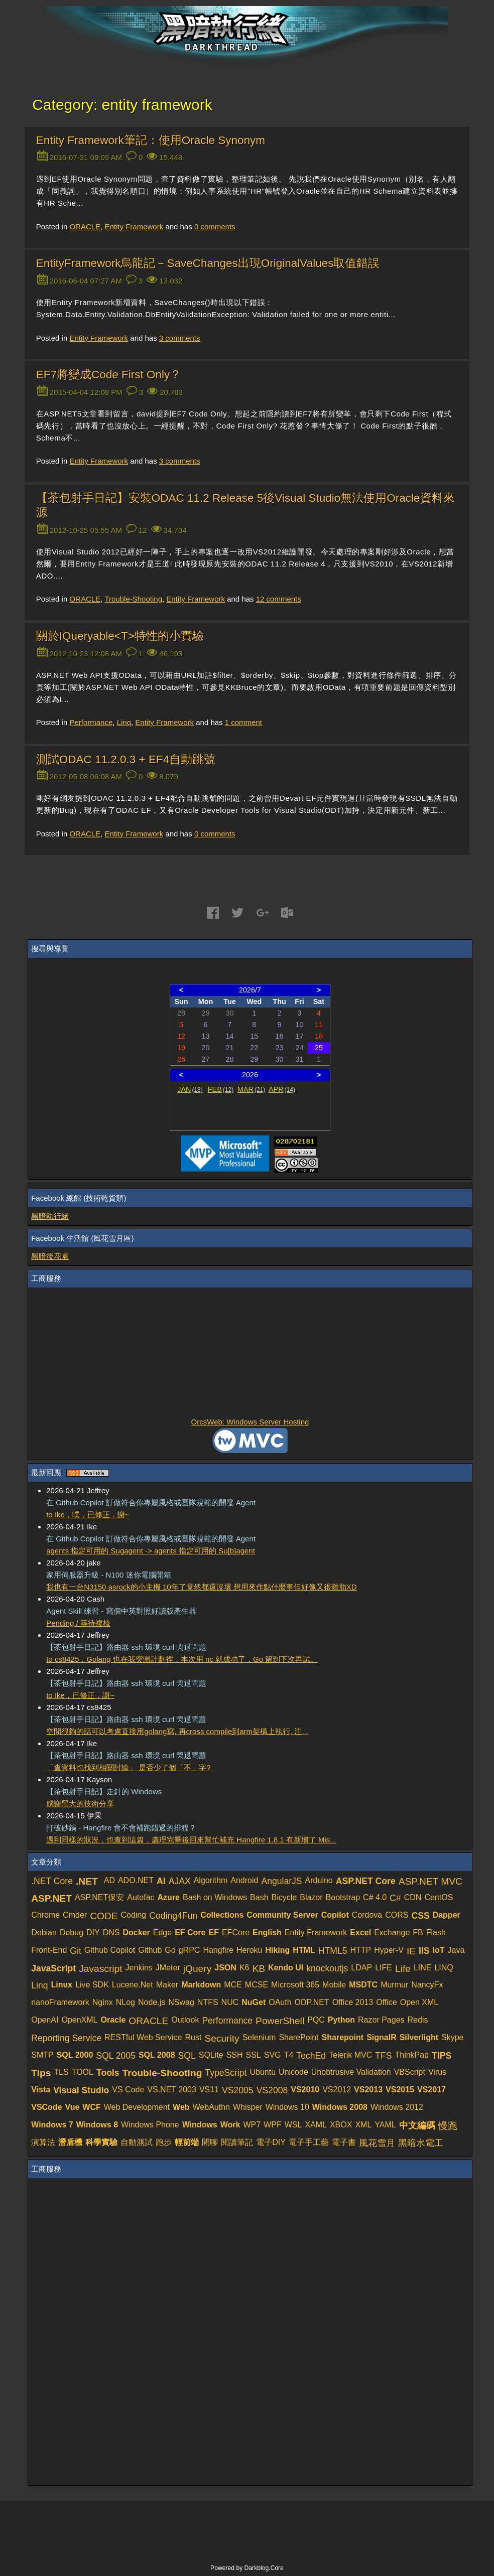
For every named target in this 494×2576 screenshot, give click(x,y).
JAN (190, 1089)
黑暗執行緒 (50, 1216)
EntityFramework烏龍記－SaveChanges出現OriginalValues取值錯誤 (208, 263)
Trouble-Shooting (133, 599)
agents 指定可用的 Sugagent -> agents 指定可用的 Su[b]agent (150, 1550)
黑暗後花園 (50, 1256)
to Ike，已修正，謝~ (80, 1695)
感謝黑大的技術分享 (80, 1803)
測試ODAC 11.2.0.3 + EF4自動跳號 (126, 759)
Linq (124, 722)
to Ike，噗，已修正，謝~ (87, 1514)
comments (214, 226)
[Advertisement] (250, 1353)
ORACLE (84, 226)
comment (243, 722)
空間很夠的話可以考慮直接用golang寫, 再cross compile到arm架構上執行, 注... (177, 1731)
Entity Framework (133, 226)
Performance (90, 722)
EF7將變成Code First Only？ (109, 374)
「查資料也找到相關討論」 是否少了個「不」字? (128, 1767)
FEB (220, 1089)
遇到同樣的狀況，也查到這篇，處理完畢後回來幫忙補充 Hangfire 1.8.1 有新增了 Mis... (191, 1839)
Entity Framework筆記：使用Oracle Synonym (150, 140)
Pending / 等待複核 (78, 1623)
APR (282, 1089)
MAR (251, 1089)
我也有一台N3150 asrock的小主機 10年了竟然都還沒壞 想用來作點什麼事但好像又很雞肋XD (201, 1587)
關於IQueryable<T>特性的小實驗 (120, 636)
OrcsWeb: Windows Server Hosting (250, 1421)
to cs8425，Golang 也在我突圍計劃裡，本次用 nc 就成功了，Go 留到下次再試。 (182, 1659)
